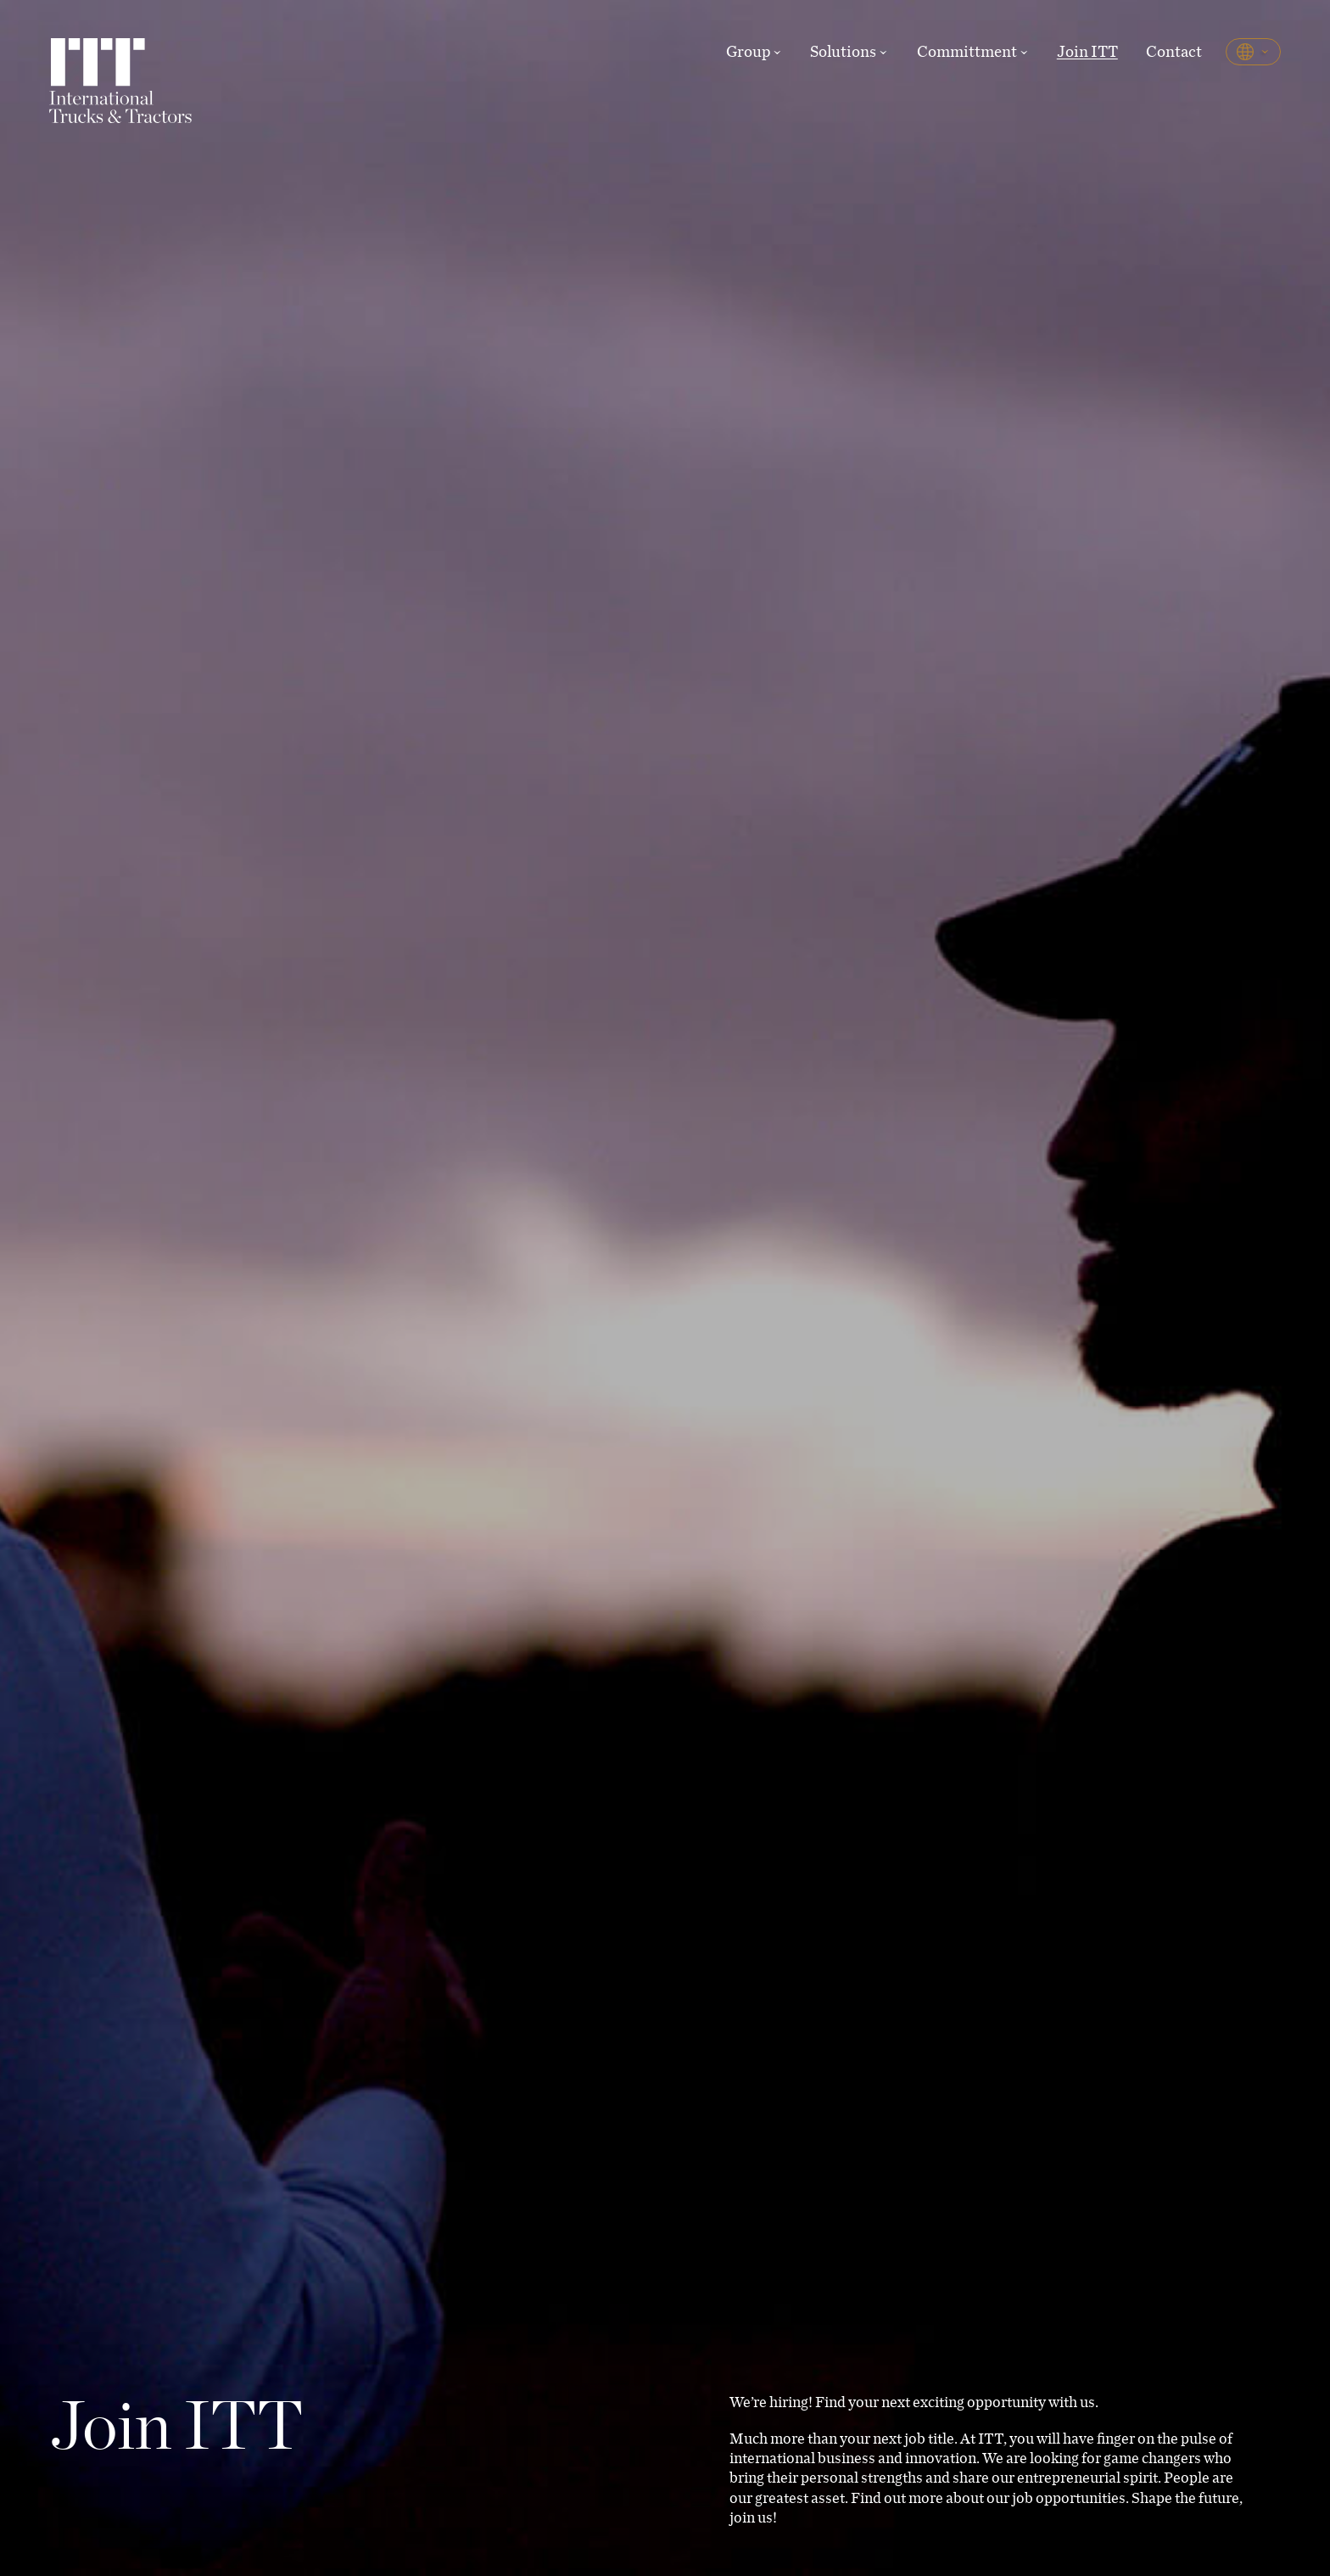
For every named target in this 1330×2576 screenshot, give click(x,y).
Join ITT (1087, 51)
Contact (1174, 51)
